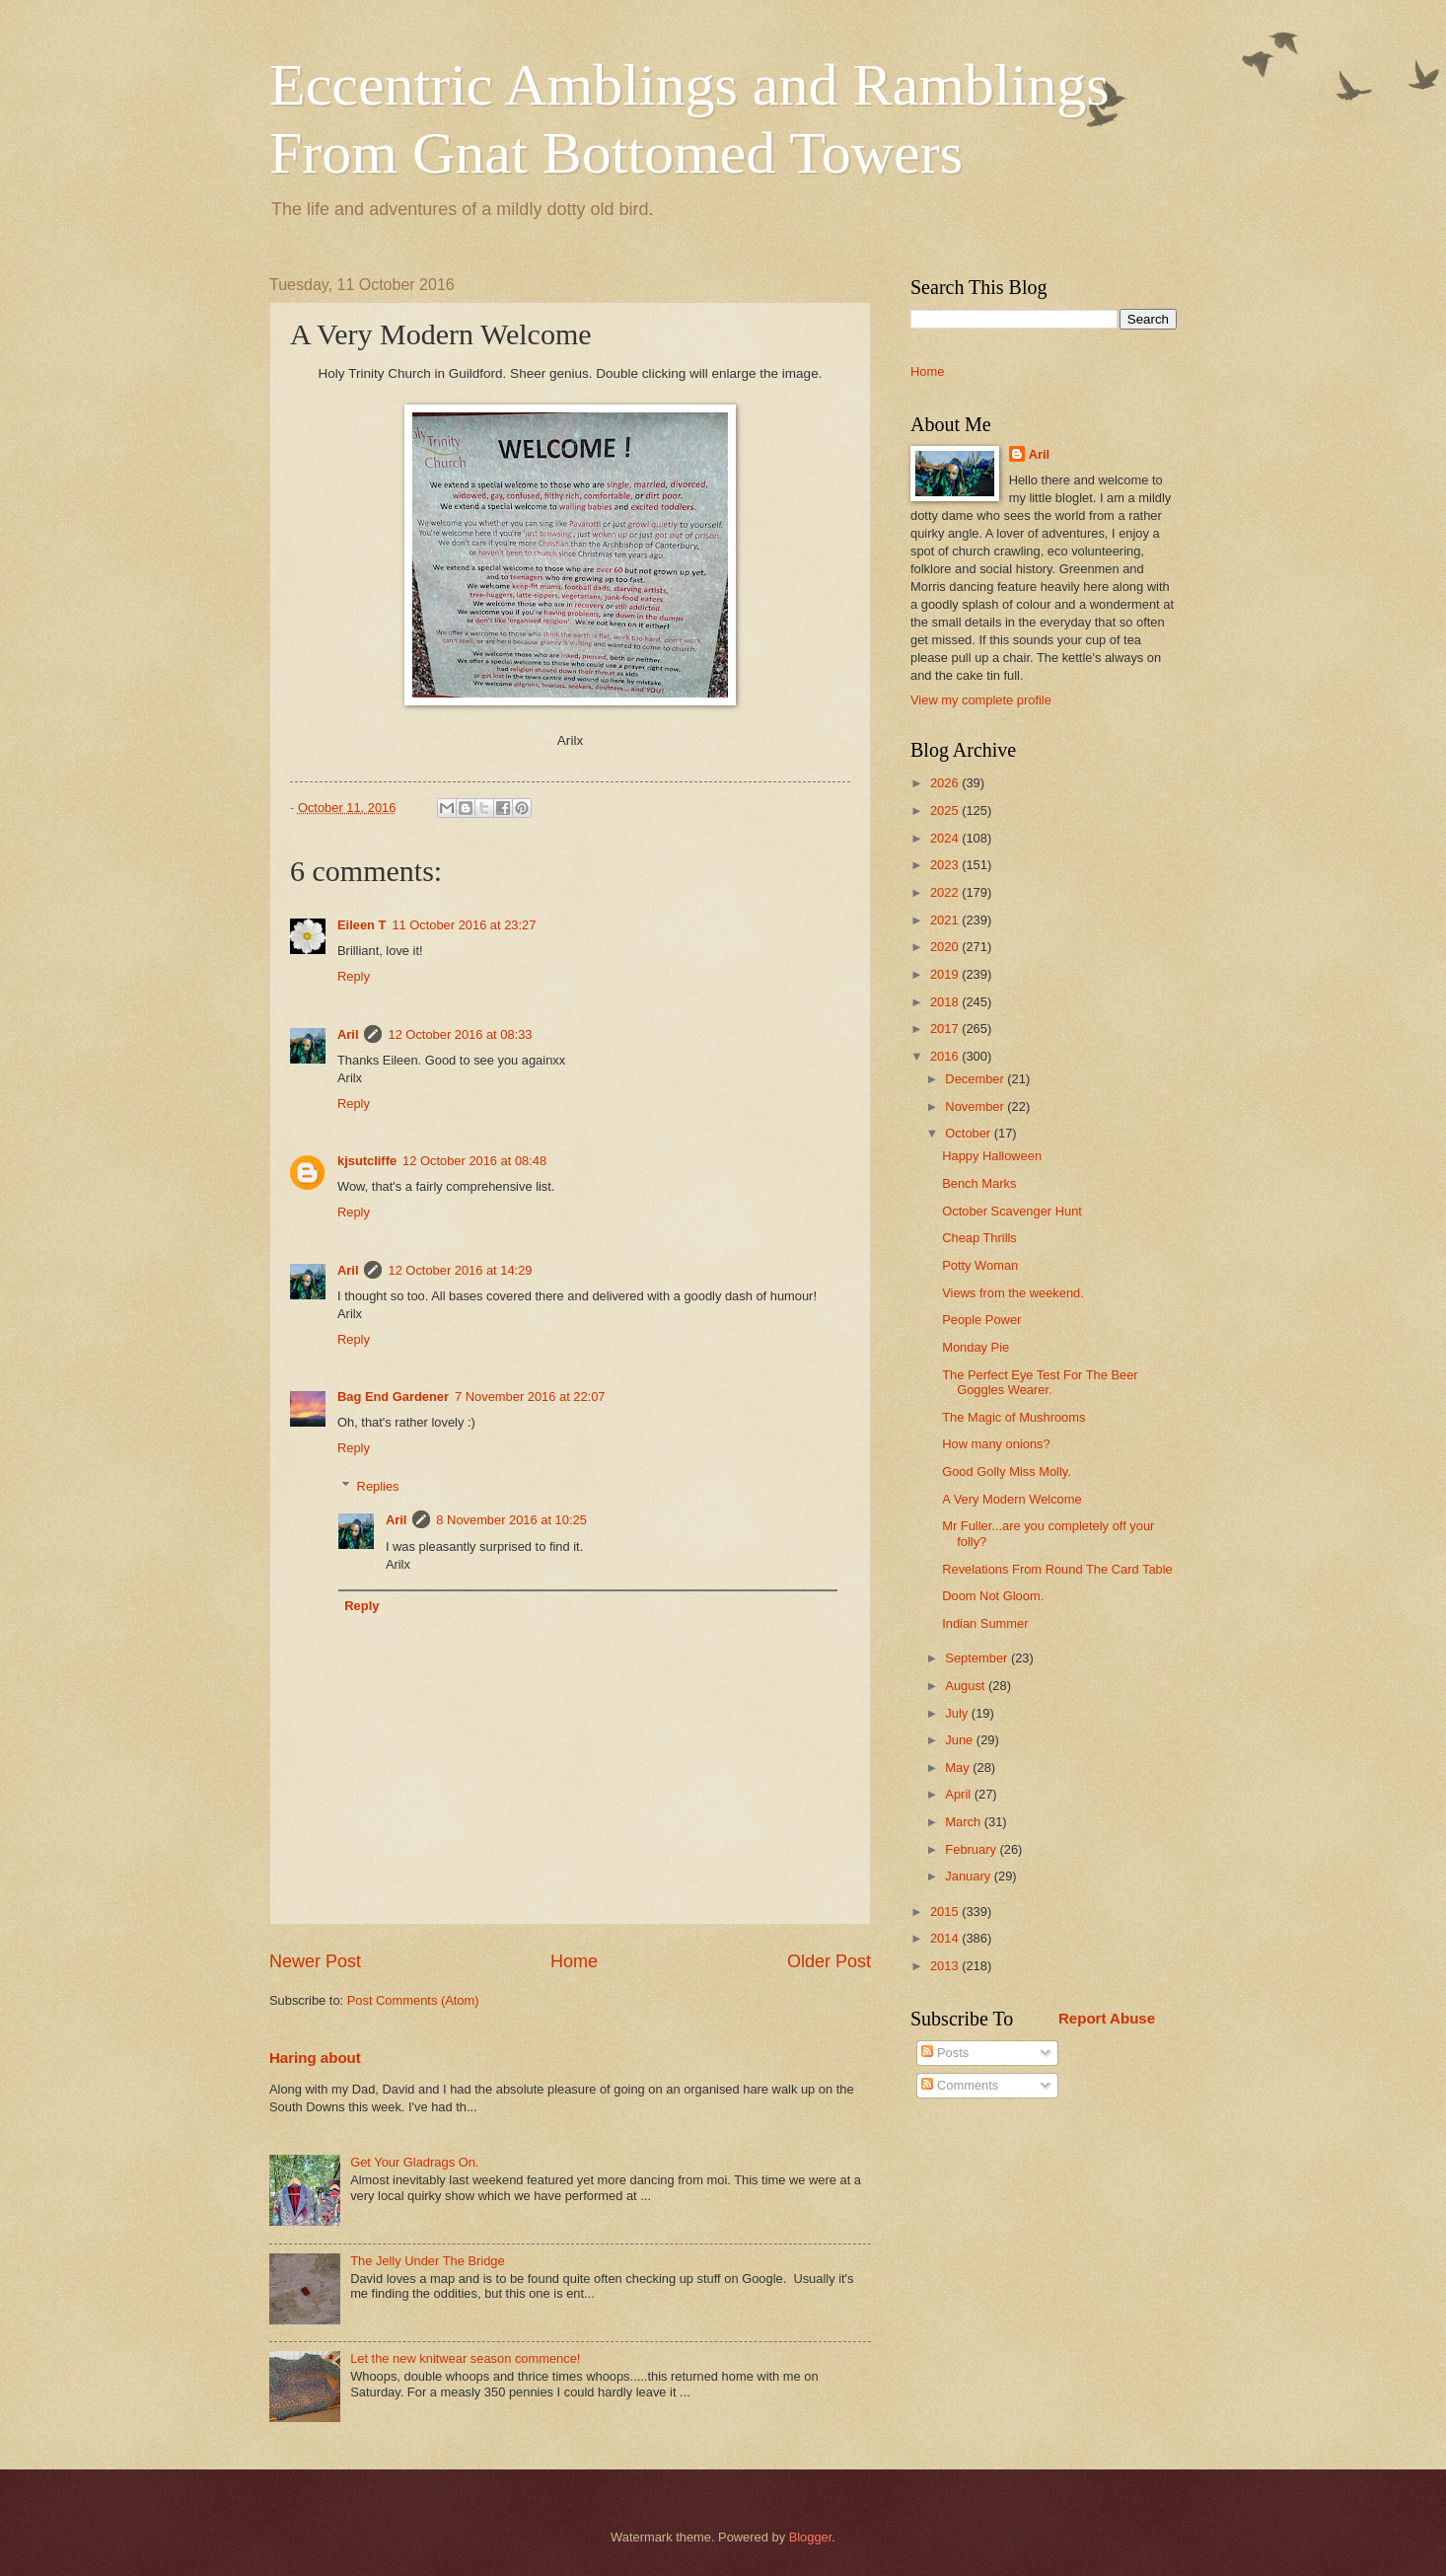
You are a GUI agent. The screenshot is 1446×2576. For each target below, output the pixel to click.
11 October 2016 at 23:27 (464, 925)
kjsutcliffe (367, 1160)
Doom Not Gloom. (993, 1595)
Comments (959, 2085)
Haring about (315, 2057)
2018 (946, 1001)
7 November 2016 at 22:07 (530, 1396)
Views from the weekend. (1013, 1293)
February (972, 1849)
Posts (945, 2052)
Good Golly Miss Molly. (1006, 1471)
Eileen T (361, 925)
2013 (946, 1965)
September (978, 1658)
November (976, 1106)
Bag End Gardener (393, 1396)
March (964, 1821)
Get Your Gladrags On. (414, 2162)
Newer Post (315, 1961)
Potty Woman (980, 1265)
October (969, 1133)
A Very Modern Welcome (1011, 1499)
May (959, 1767)
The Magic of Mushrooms (1013, 1417)
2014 (946, 1938)
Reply (353, 976)
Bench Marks (979, 1183)
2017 (946, 1028)
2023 (946, 864)
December (976, 1078)
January (969, 1876)
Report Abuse (1106, 2018)
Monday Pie (975, 1347)
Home (574, 1961)
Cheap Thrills (979, 1237)
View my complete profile (980, 700)
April (959, 1794)
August (966, 1685)
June (960, 1739)
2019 (946, 974)
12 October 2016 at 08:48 (474, 1160)
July (958, 1713)
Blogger (810, 2537)
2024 (946, 838)
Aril (347, 1034)
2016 (946, 1056)
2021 (946, 920)
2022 (946, 892)
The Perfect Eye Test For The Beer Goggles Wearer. (1039, 1382)
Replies (378, 1485)
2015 (946, 1911)
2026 (946, 782)
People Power (981, 1319)
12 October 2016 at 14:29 (460, 1270)
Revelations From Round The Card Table (1057, 1569)
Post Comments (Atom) (413, 2000)
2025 (946, 810)
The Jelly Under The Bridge (427, 2260)
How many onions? (996, 1443)
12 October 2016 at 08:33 (460, 1034)
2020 (946, 946)
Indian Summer (985, 1623)
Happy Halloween (992, 1155)
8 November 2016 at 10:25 (511, 1519)
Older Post (829, 1961)
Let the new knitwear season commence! (465, 2358)
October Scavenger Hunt (1012, 1211)
